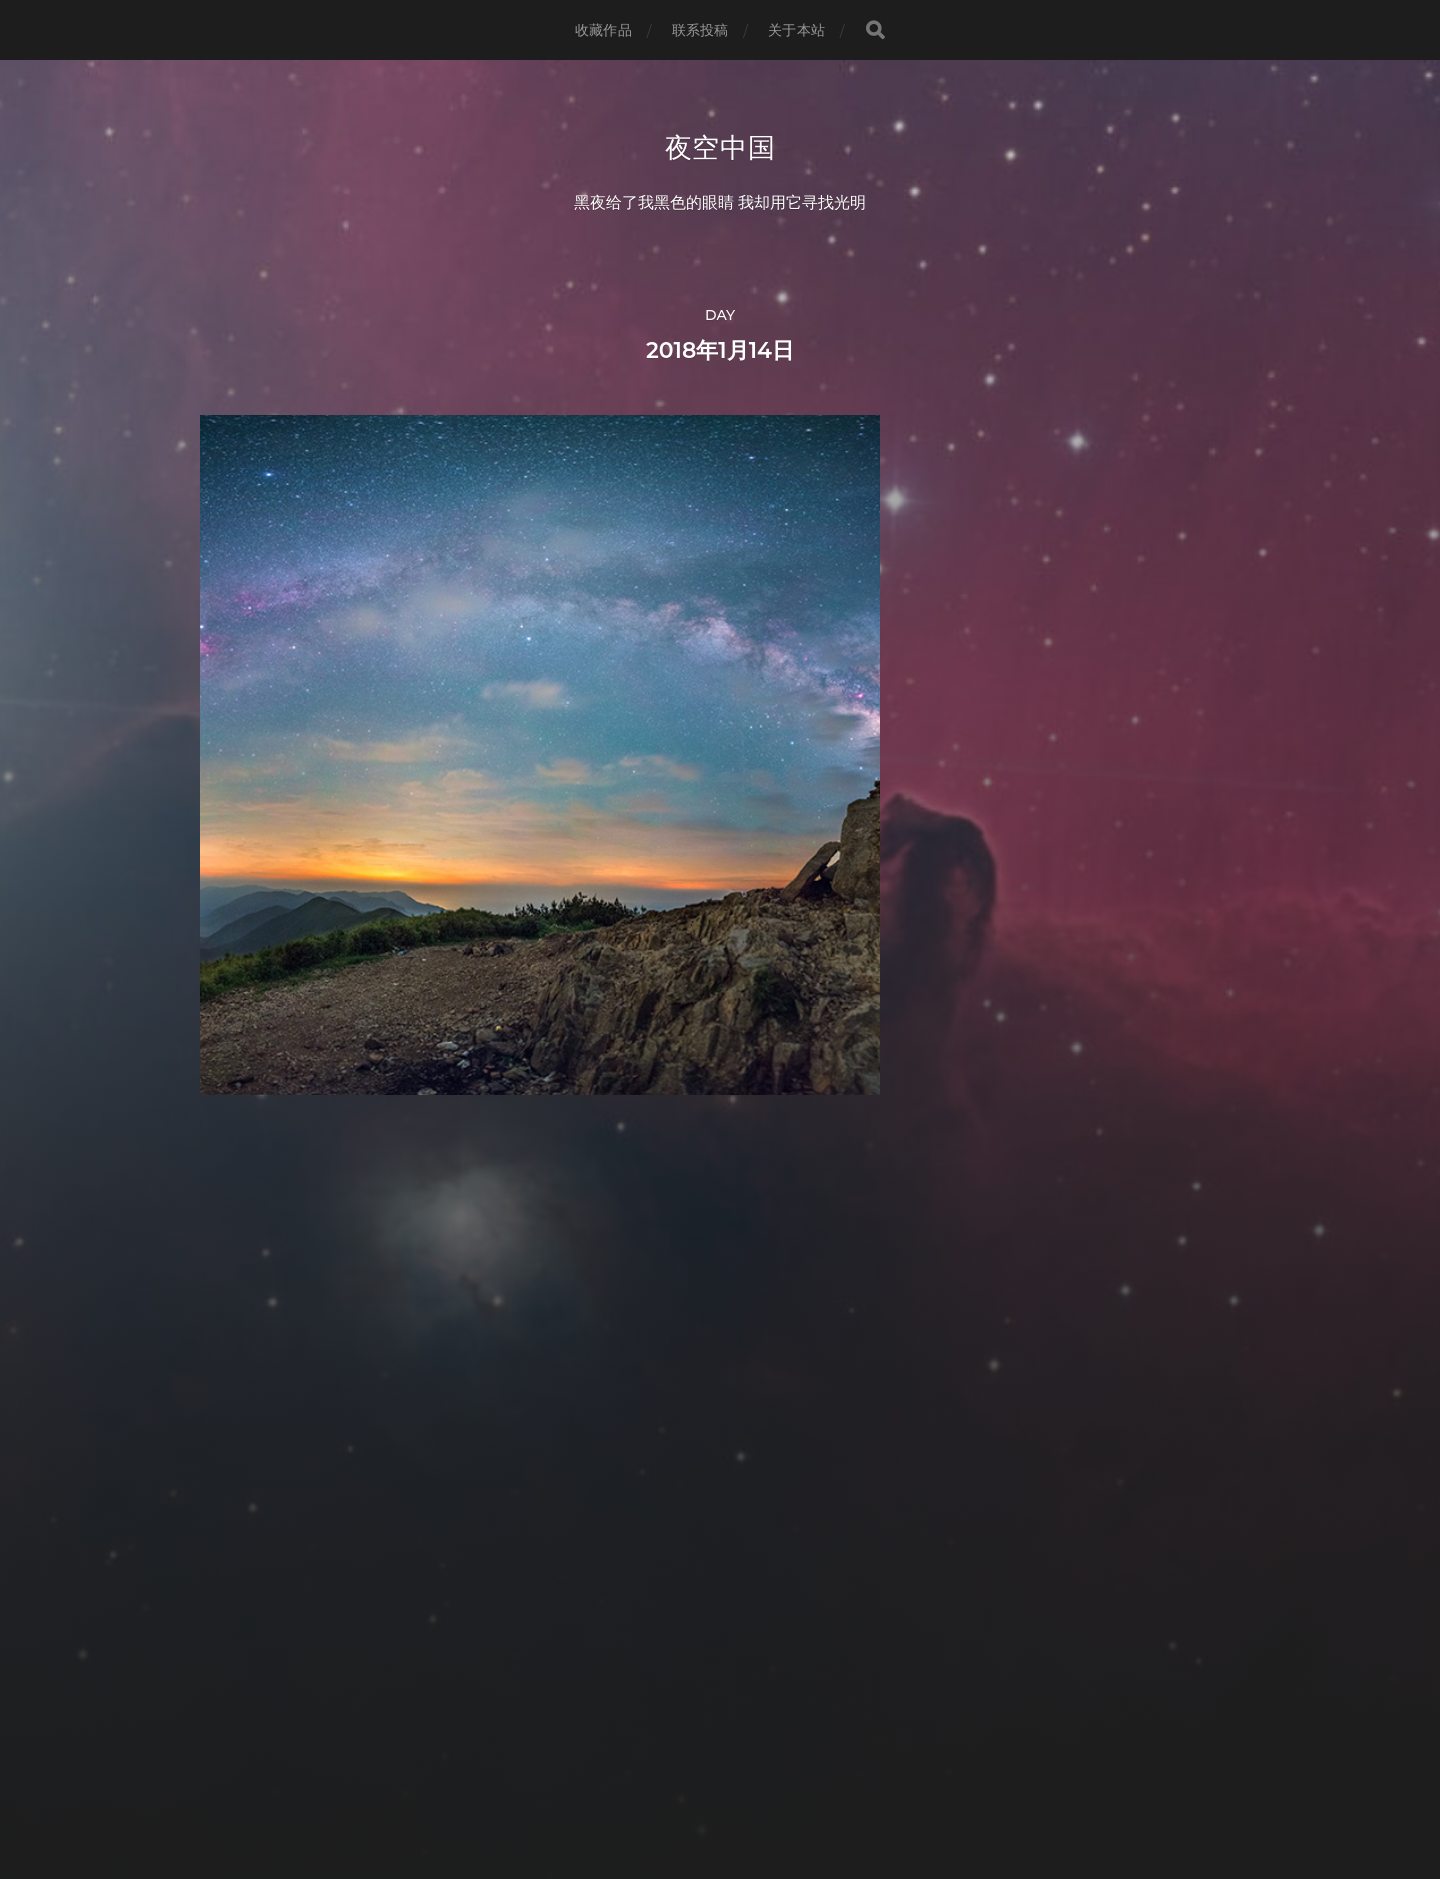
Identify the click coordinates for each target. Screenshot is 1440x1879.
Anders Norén (757, 1791)
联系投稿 (700, 30)
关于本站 (796, 30)
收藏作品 (603, 30)
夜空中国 (720, 148)
